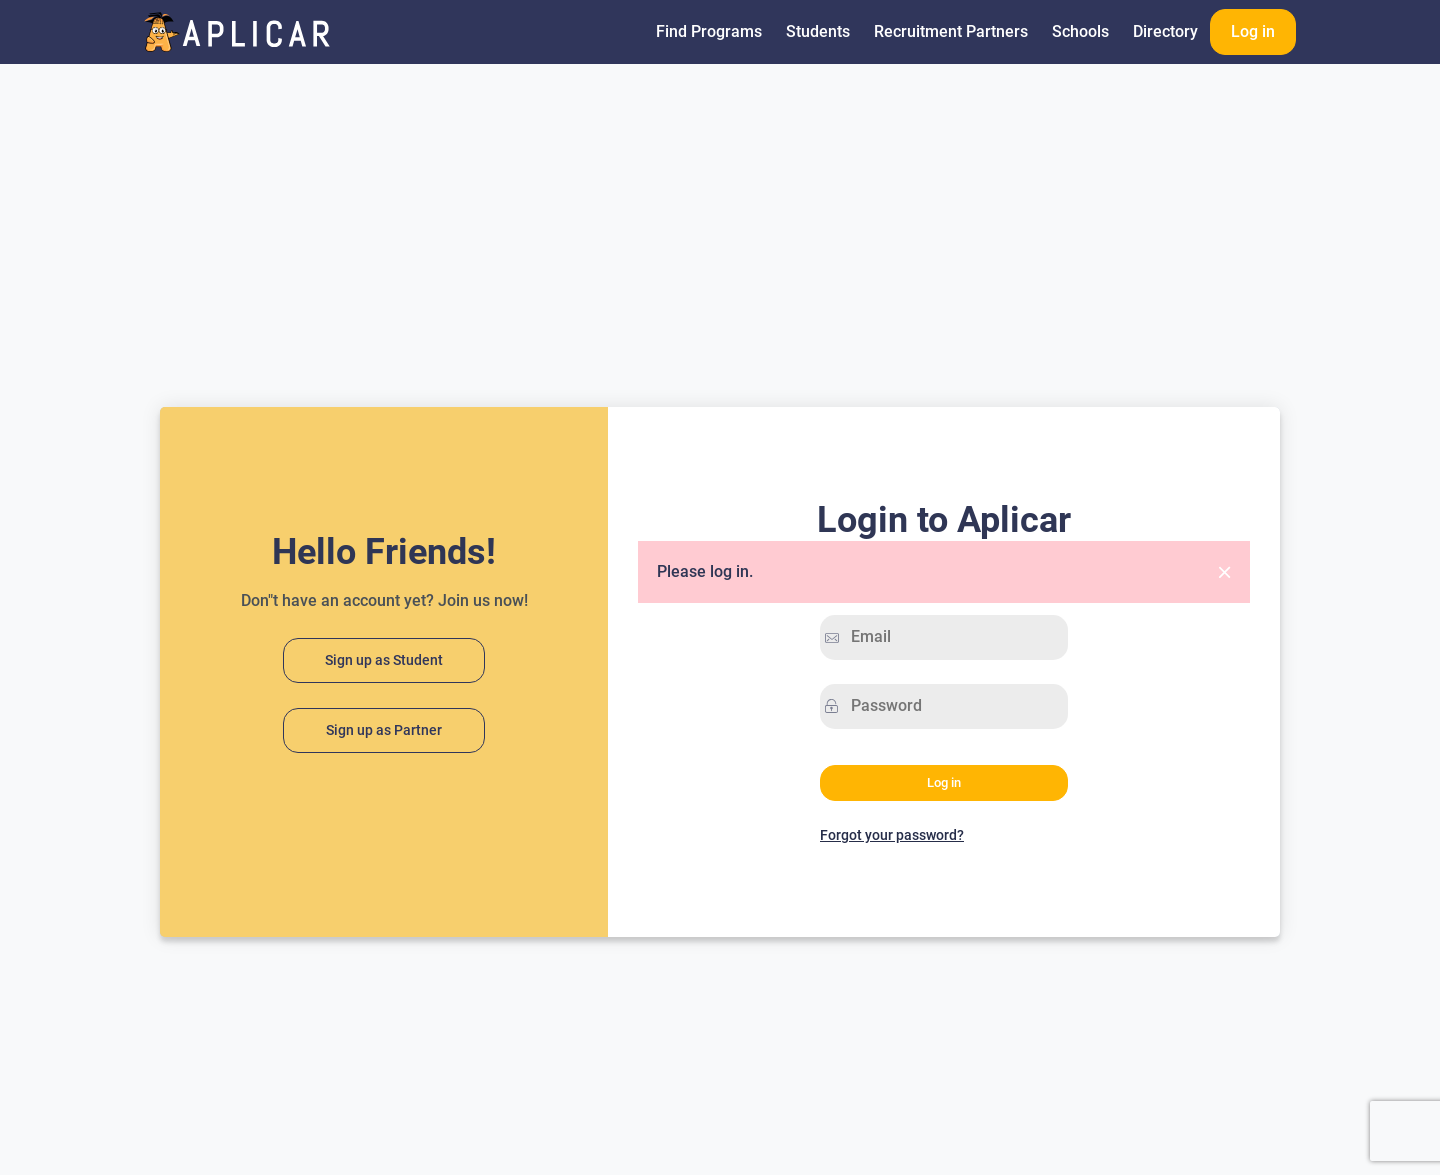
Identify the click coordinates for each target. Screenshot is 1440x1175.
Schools (1080, 31)
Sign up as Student (384, 660)
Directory (1165, 31)
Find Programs (709, 31)
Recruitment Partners (951, 31)
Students (818, 31)
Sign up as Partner (384, 730)
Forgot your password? (892, 835)
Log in (1253, 31)
